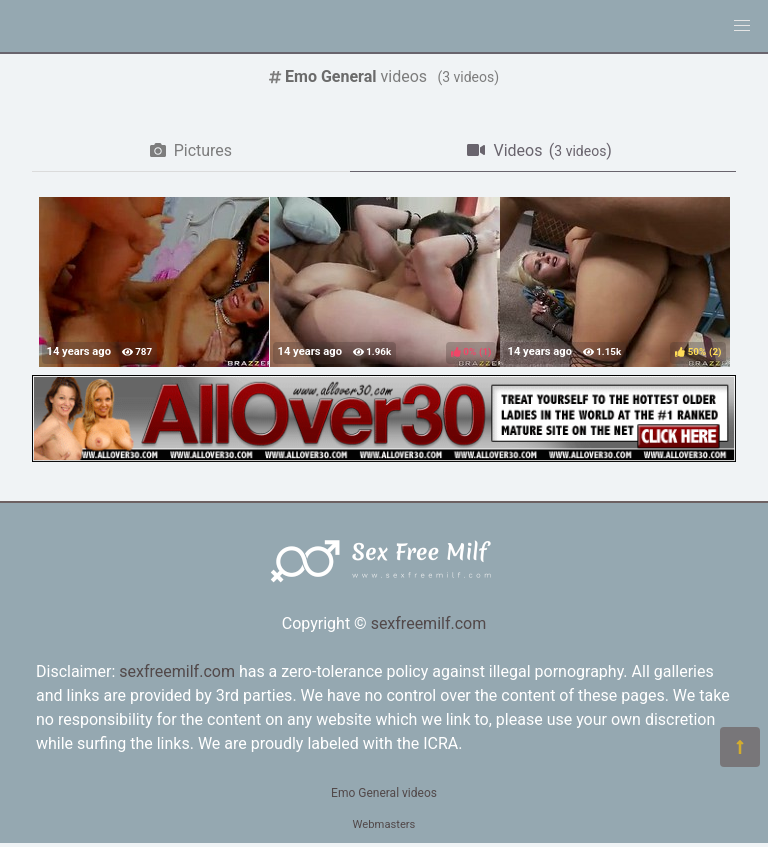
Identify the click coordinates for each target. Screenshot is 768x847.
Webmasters (384, 824)
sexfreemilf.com (429, 623)
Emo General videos (384, 793)
